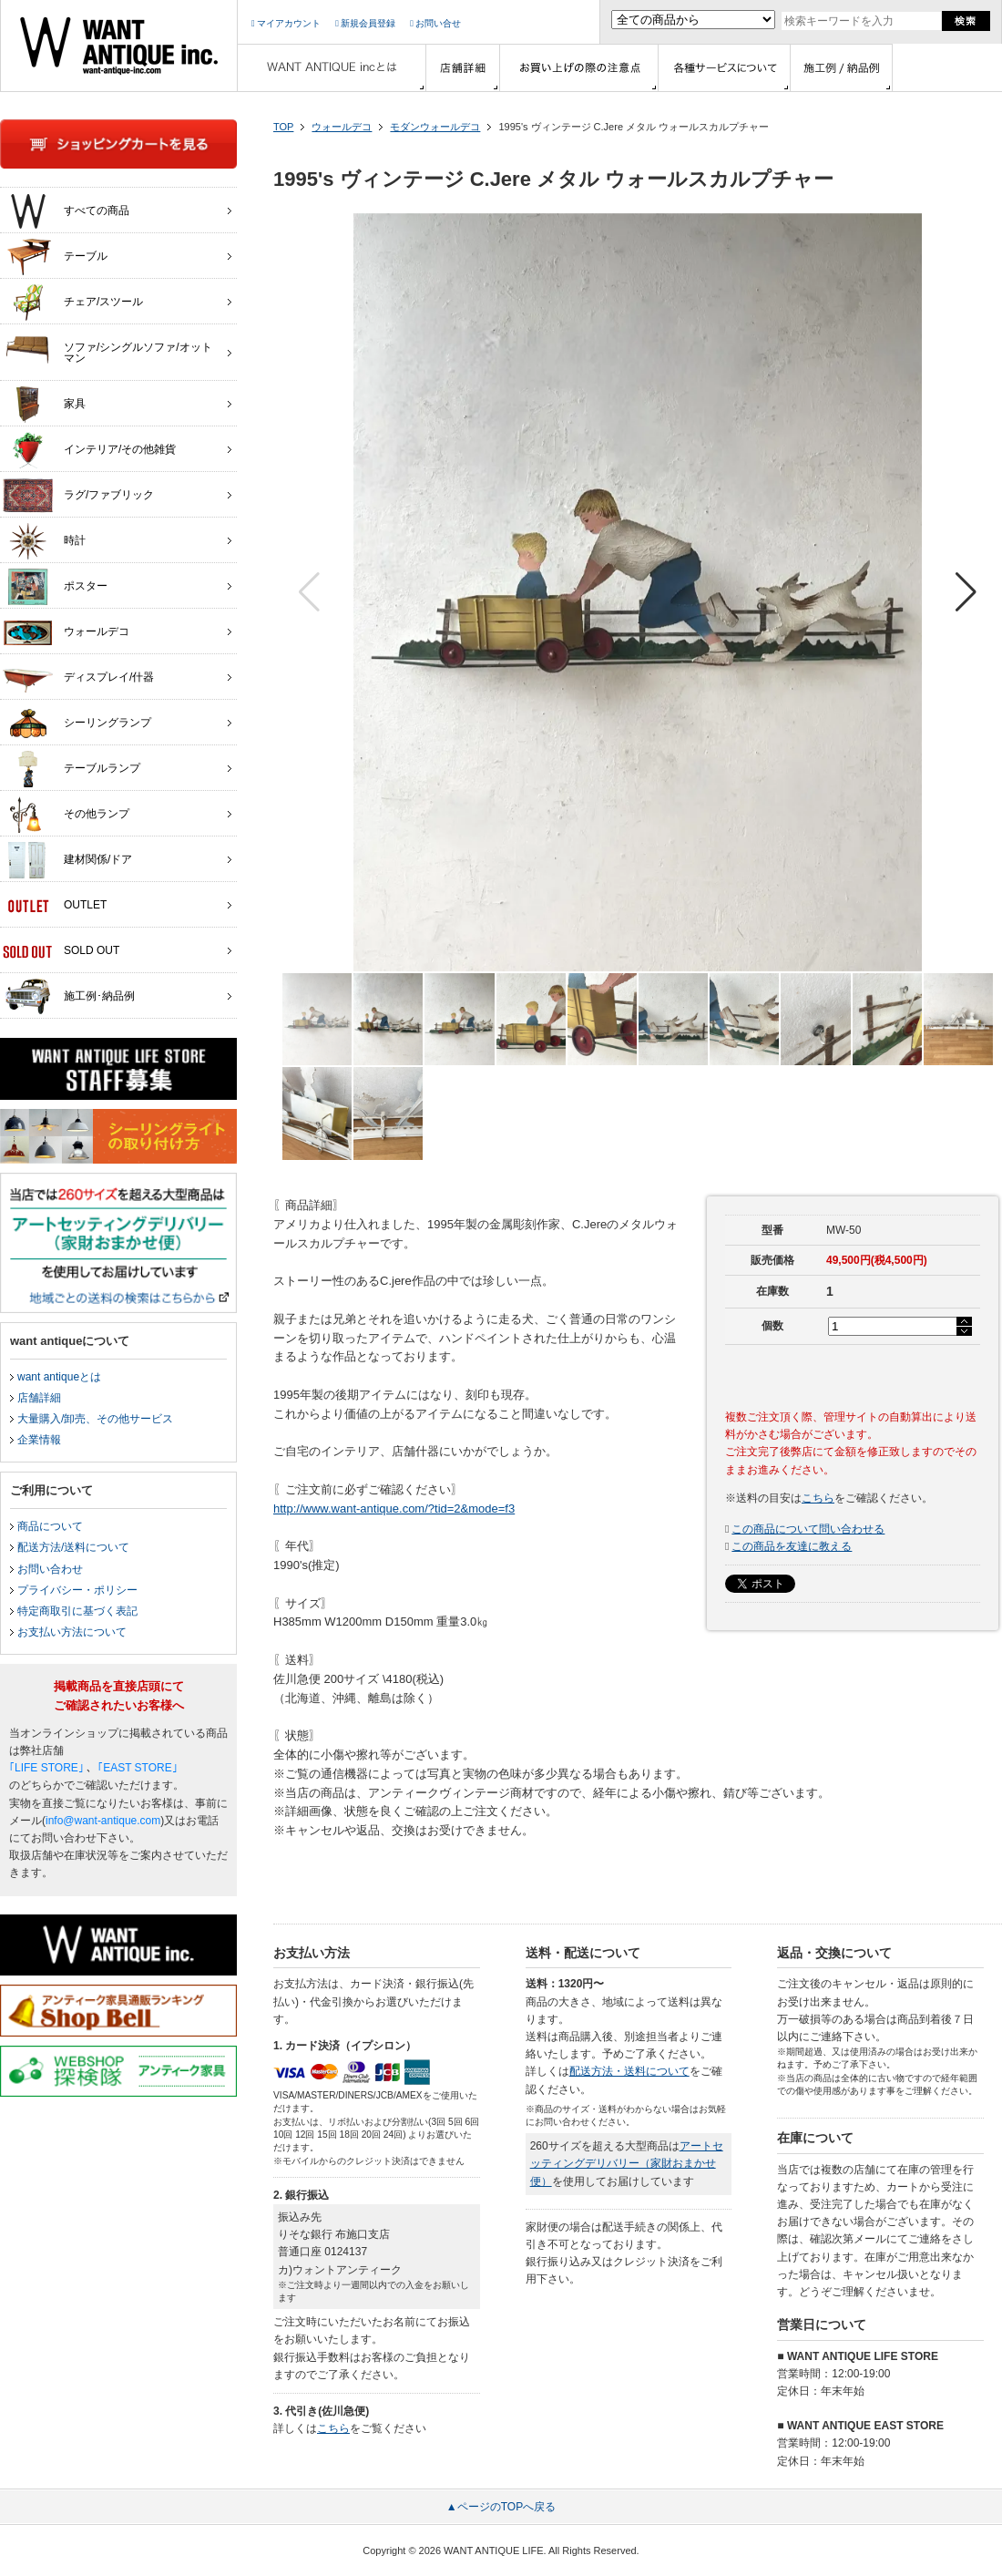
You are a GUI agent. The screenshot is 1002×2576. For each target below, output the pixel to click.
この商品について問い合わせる (807, 1529)
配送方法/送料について (73, 1547)
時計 (44, 541)
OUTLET (55, 906)
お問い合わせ (50, 1569)
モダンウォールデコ (435, 126)
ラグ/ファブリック (78, 495)
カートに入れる (852, 1374)
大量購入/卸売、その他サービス (95, 1418)
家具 (44, 404)
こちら (818, 1498)
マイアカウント (286, 23)
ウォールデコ (342, 126)
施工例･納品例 (69, 997)
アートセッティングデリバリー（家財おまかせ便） (626, 2163)
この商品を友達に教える (791, 1546)
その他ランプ (66, 814)
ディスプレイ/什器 (78, 678)
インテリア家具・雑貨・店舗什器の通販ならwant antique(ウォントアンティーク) (119, 45)
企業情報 (39, 1439)
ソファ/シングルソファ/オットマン (107, 348)
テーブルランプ (71, 769)
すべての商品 (66, 211)
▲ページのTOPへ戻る (501, 2506)
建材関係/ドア (67, 860)
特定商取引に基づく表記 (77, 1611)
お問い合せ (435, 23)
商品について (50, 1526)
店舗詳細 (39, 1397)
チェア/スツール (73, 302)
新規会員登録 (365, 23)
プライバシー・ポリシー (77, 1590)
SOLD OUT (61, 951)
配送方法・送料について (629, 2071)
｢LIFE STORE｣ (46, 1767)
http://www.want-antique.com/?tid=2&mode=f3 (394, 1508)
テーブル (55, 257)
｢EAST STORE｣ (137, 1767)
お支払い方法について (72, 1632)
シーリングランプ (77, 723)
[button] (966, 592)
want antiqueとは (59, 1376)
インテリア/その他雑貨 (89, 450)
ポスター (55, 587)
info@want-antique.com (103, 1820)
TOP (283, 126)
